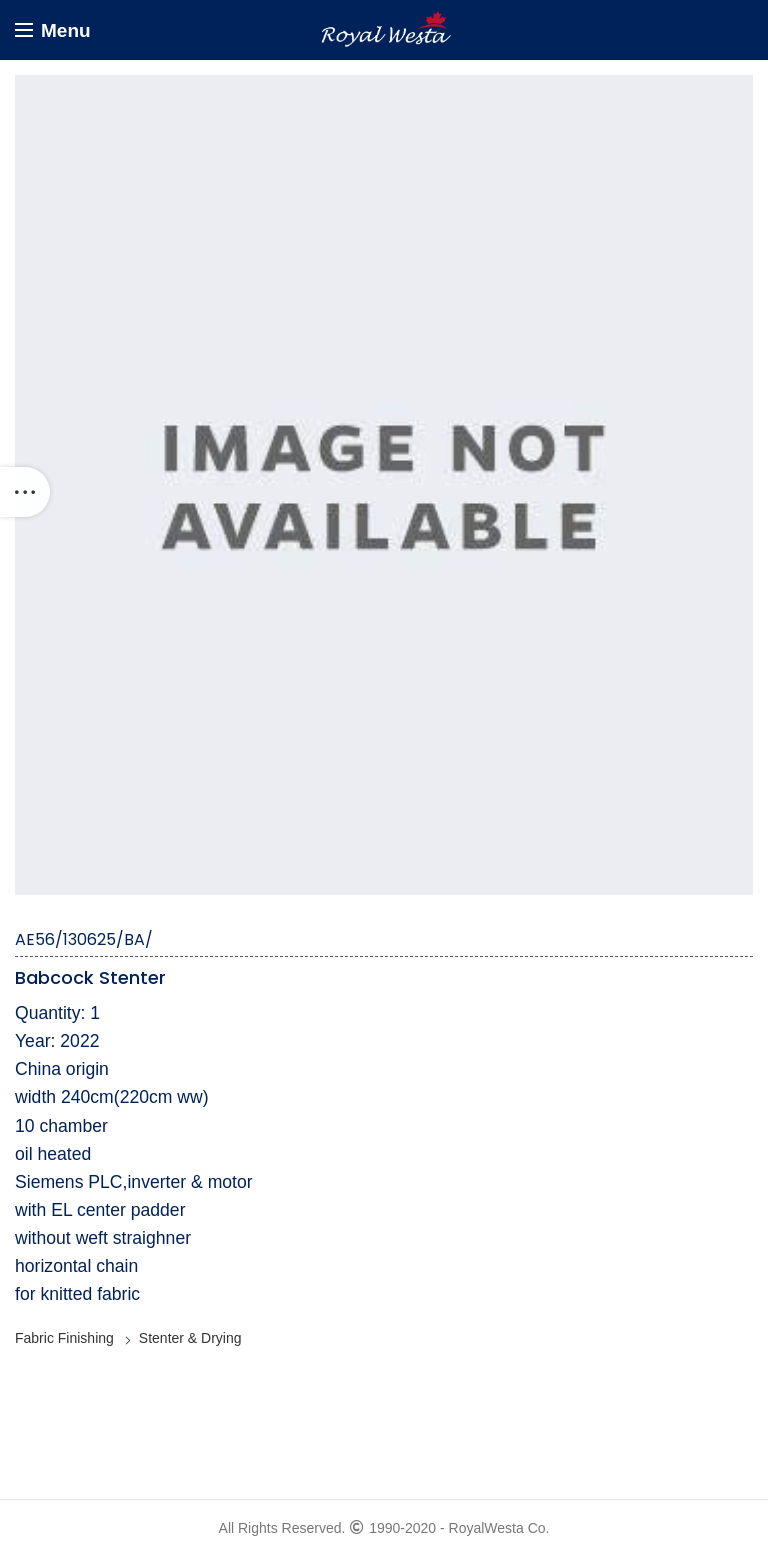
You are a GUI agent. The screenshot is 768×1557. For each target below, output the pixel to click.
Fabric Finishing (64, 1338)
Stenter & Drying (190, 1338)
